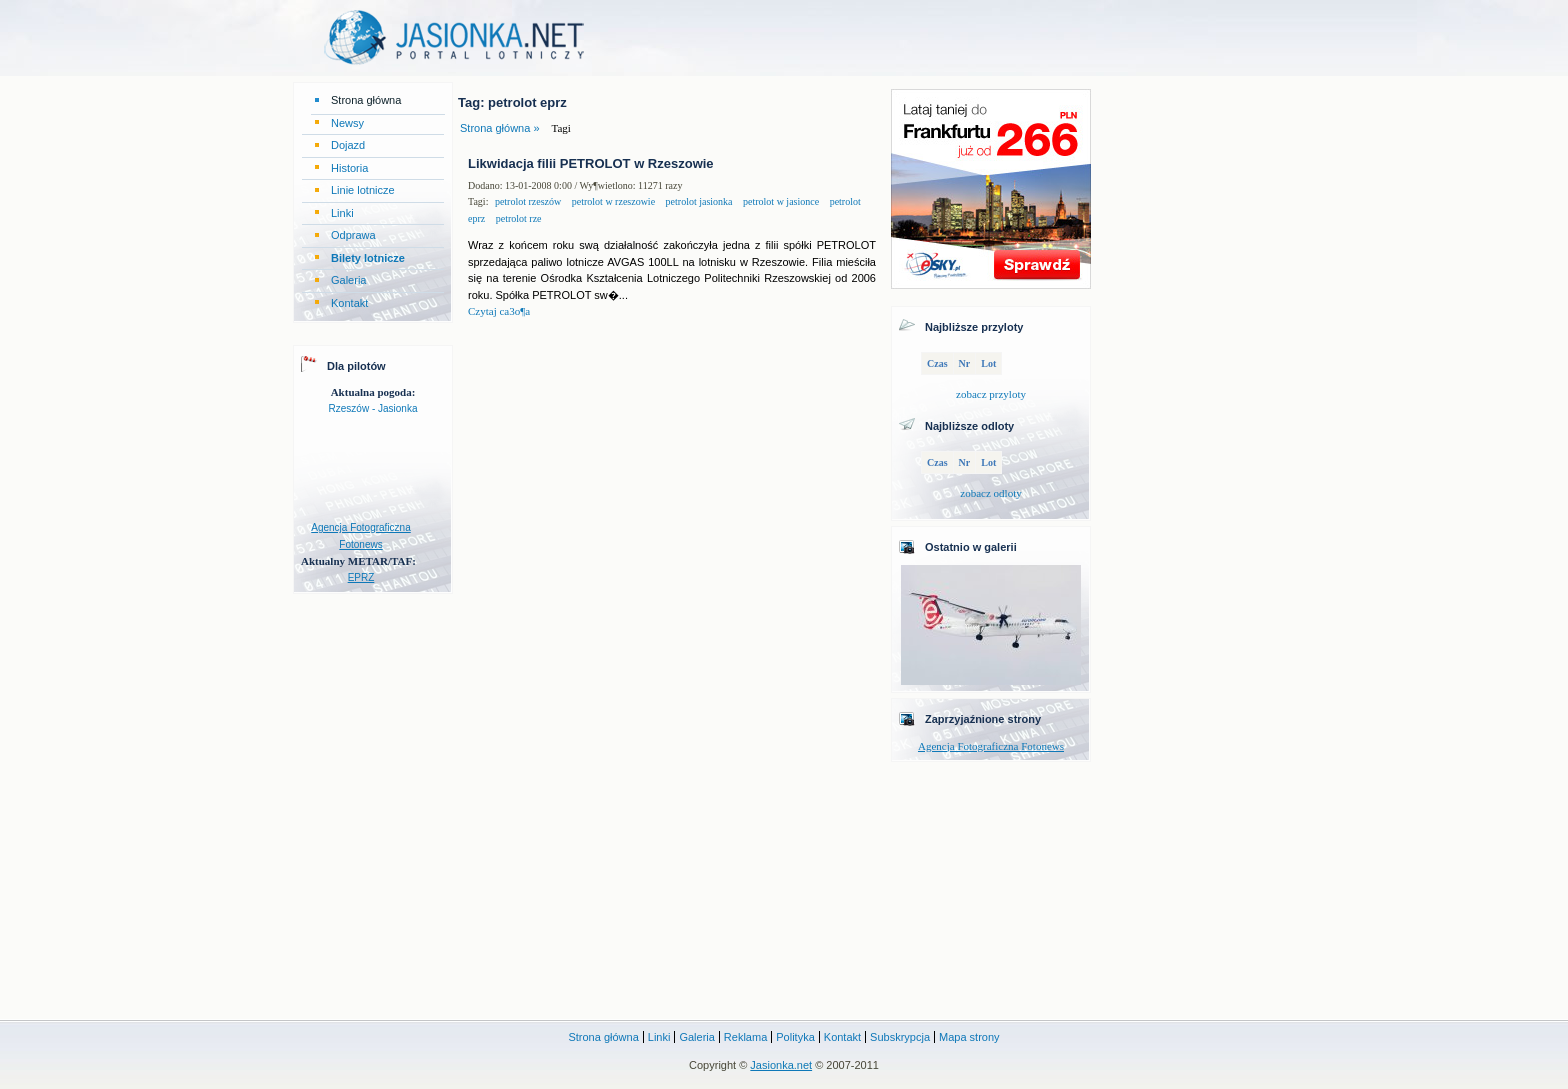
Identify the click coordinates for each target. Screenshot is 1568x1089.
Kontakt (349, 303)
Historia (349, 168)
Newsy (347, 123)
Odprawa (353, 235)
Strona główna (366, 100)
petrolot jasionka (697, 201)
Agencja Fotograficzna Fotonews (991, 746)
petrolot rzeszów (528, 201)
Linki (342, 213)
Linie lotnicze (363, 190)
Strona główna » (500, 128)
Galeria (348, 280)
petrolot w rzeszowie (612, 201)
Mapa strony (969, 1037)
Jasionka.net (781, 1065)
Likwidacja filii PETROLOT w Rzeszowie (591, 163)
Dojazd (348, 145)
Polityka (795, 1037)
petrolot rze (517, 218)
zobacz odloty (990, 493)
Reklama (745, 1037)
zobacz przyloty (991, 394)
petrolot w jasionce (780, 201)
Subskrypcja (900, 1037)
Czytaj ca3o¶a (499, 311)
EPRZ (361, 577)
